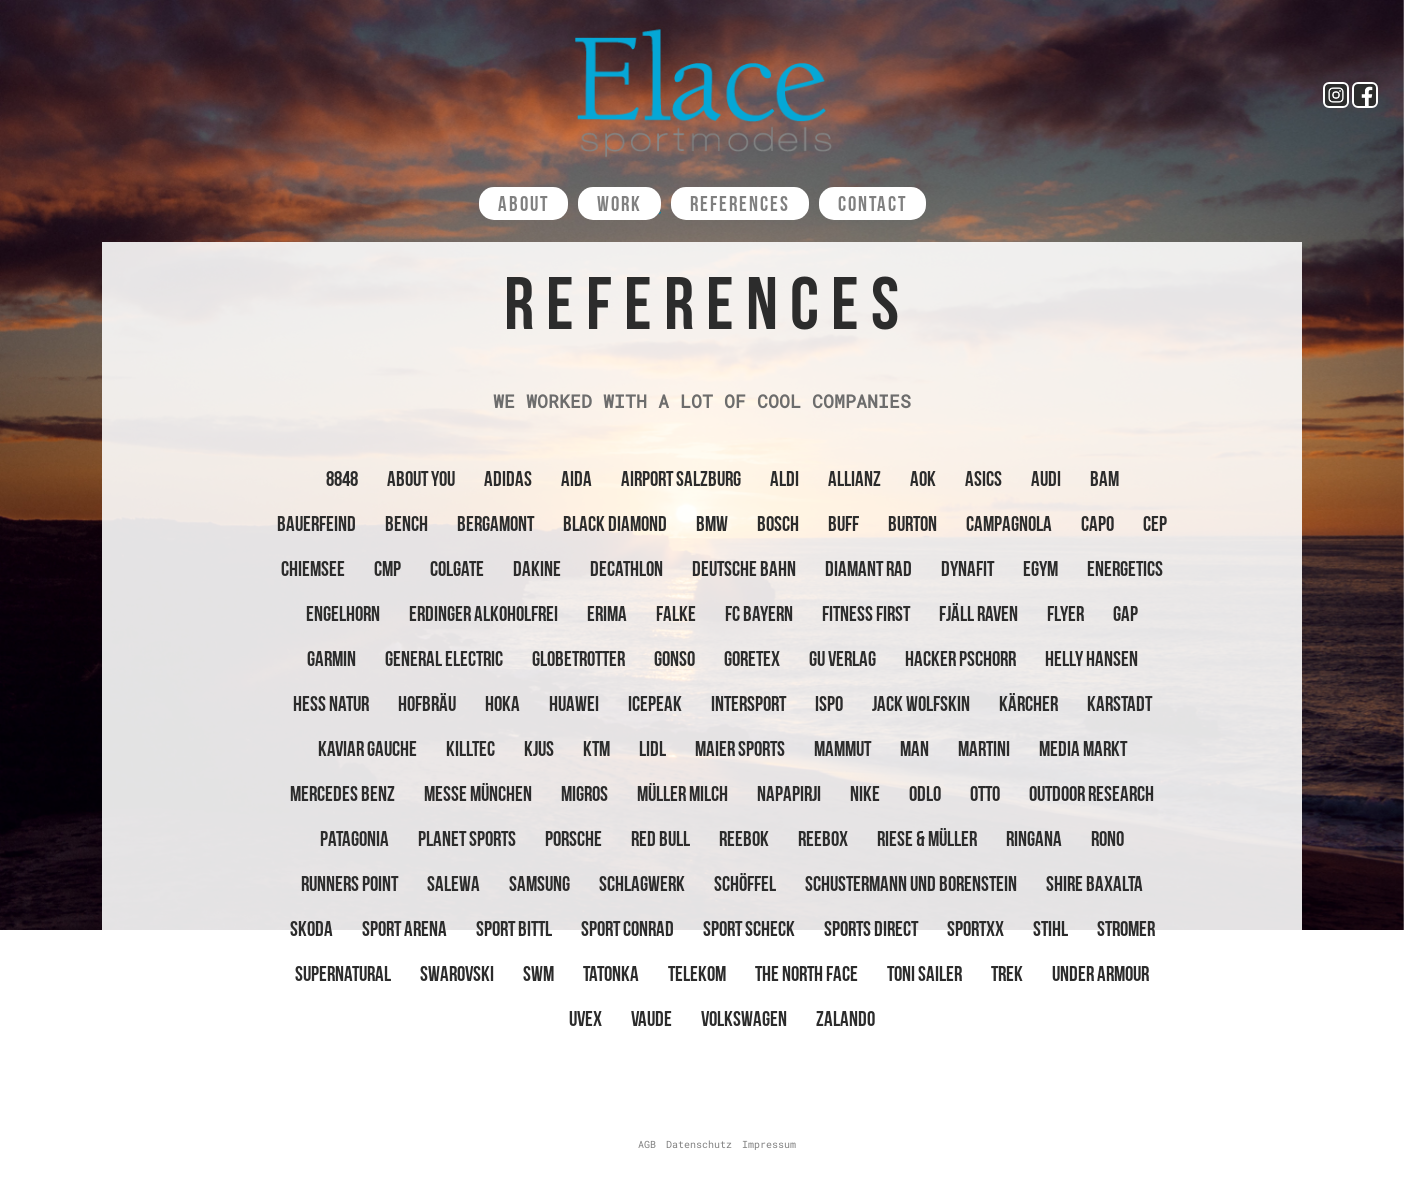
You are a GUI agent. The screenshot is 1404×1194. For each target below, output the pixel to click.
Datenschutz (699, 1144)
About (523, 203)
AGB (647, 1144)
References (740, 203)
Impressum (769, 1144)
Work (619, 203)
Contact (872, 203)
